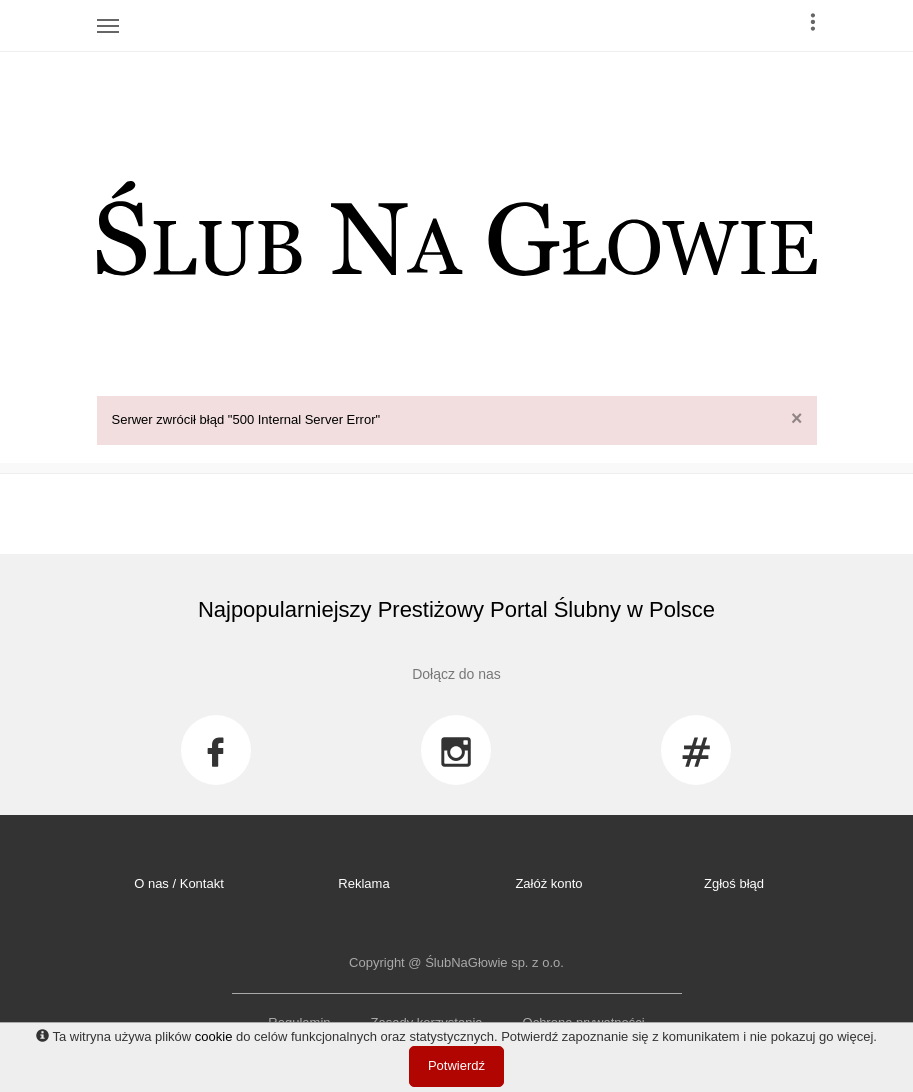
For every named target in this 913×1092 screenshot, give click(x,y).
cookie (214, 1036)
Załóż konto (548, 883)
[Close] (796, 419)
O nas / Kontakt (179, 883)
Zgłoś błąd (734, 883)
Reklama (363, 883)
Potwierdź (456, 1065)
